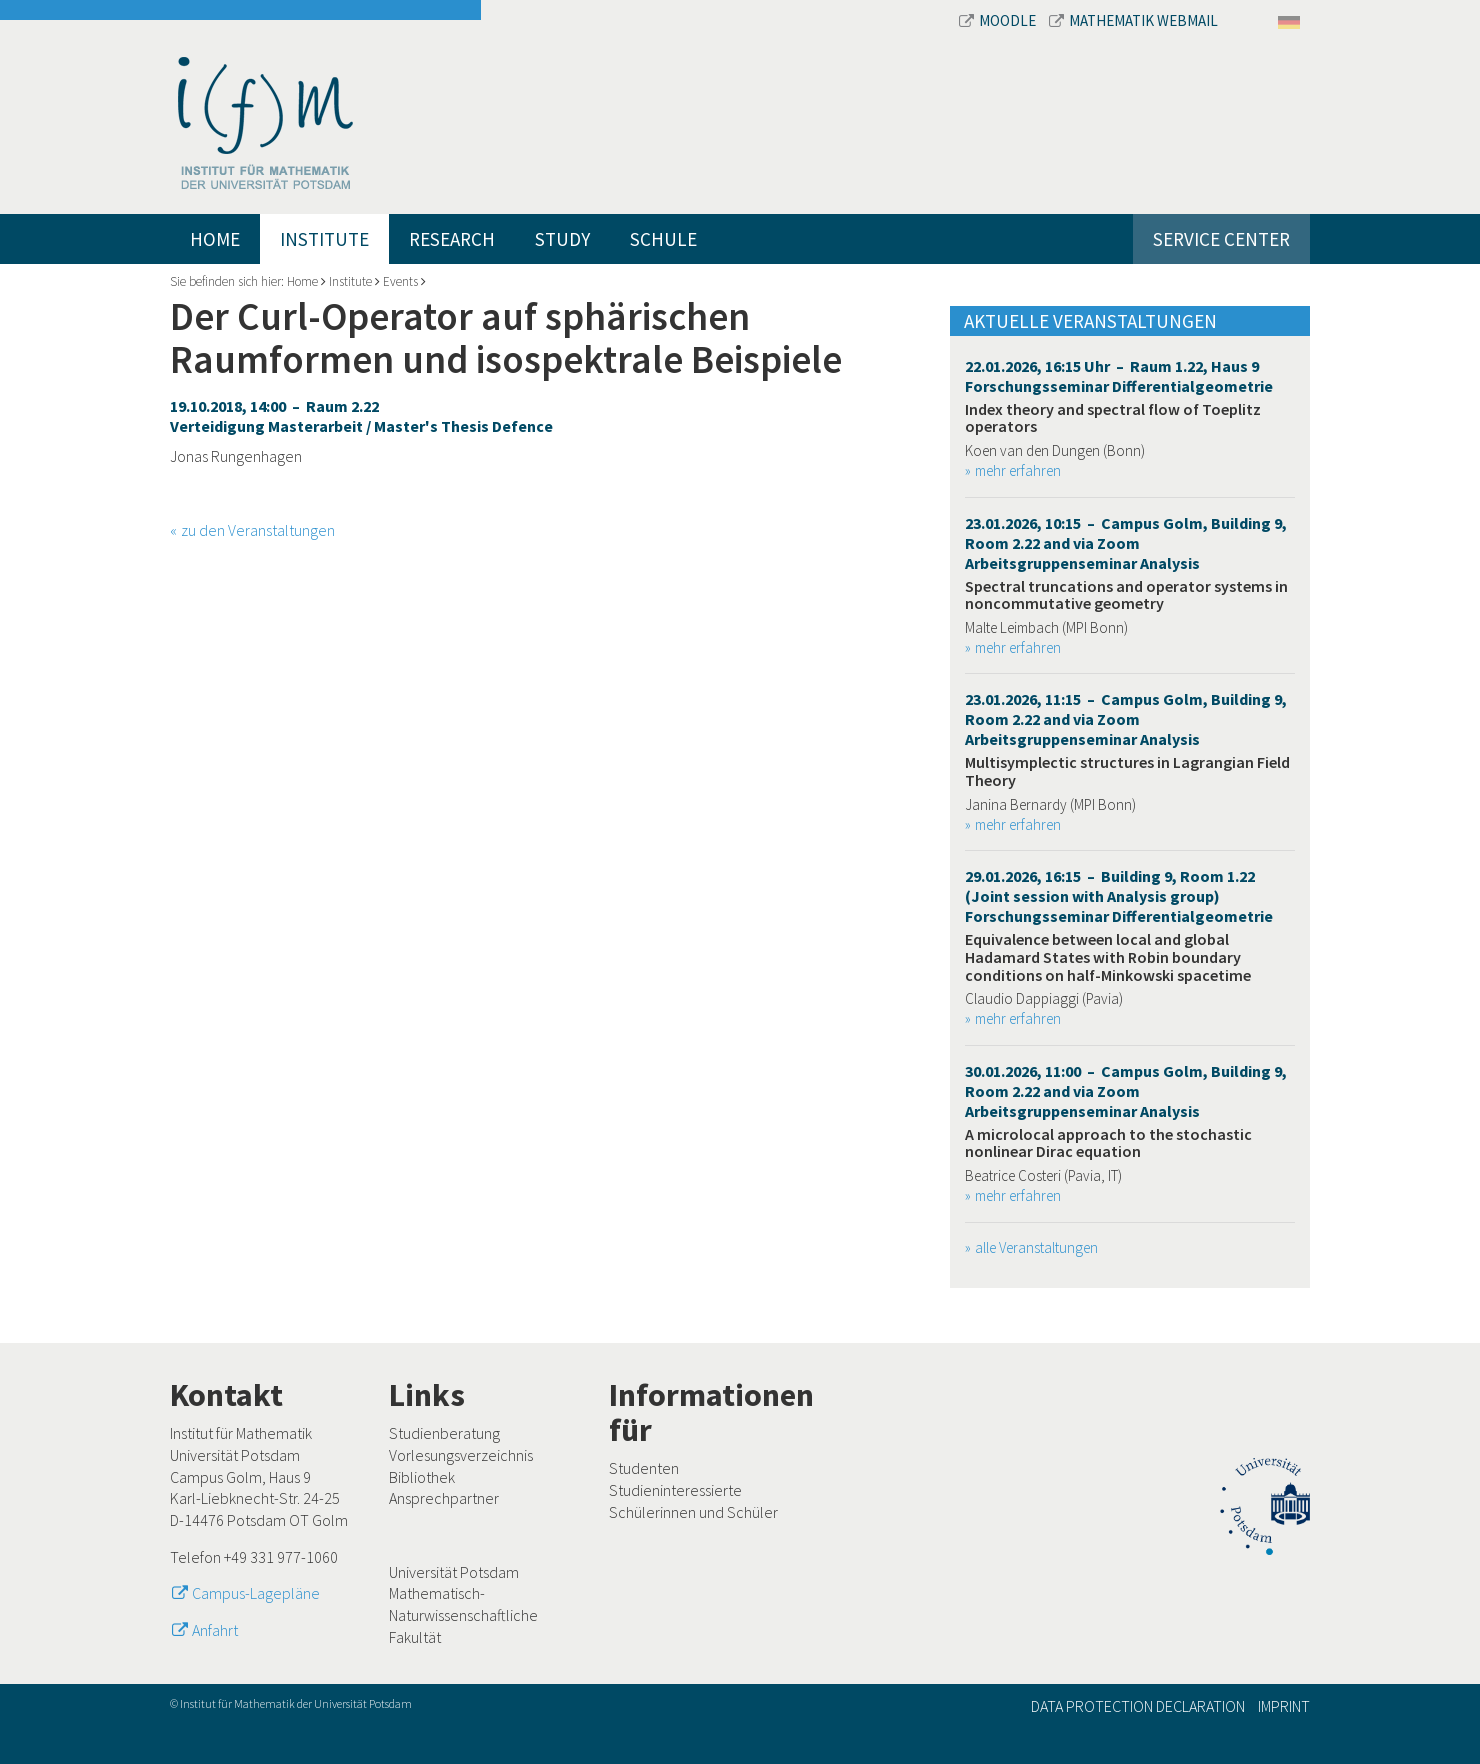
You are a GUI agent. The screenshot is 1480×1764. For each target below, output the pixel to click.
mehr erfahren (1018, 470)
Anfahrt (215, 1630)
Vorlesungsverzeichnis (461, 1455)
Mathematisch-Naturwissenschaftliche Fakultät (463, 1614)
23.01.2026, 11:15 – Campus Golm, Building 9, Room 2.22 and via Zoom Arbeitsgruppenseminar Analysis (1126, 719)
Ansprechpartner (444, 1498)
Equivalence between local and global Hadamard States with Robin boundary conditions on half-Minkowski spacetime (1108, 956)
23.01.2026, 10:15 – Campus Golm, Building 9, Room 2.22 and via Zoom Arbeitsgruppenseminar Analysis (1126, 543)
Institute (324, 239)
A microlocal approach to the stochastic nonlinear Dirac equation (1108, 1143)
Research (452, 239)
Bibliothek (422, 1477)
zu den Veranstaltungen (258, 530)
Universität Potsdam (454, 1572)
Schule (663, 239)
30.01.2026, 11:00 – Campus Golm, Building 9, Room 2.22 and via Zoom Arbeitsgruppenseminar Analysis (1126, 1091)
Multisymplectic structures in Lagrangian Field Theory (1127, 771)
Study (562, 239)
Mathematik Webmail (1133, 20)
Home (215, 239)
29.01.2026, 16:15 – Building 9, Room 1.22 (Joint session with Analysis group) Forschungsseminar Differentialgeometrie (1119, 896)
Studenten (644, 1468)
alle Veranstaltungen (1036, 1247)
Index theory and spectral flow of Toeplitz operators (1113, 418)
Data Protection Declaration (1138, 1706)
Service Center (1221, 239)
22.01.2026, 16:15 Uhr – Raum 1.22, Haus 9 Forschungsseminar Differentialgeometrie (1119, 376)
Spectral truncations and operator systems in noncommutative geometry (1126, 595)
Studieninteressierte (675, 1490)
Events (400, 281)
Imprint (1284, 1706)
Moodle (999, 20)
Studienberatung (444, 1433)
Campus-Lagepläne (256, 1593)
